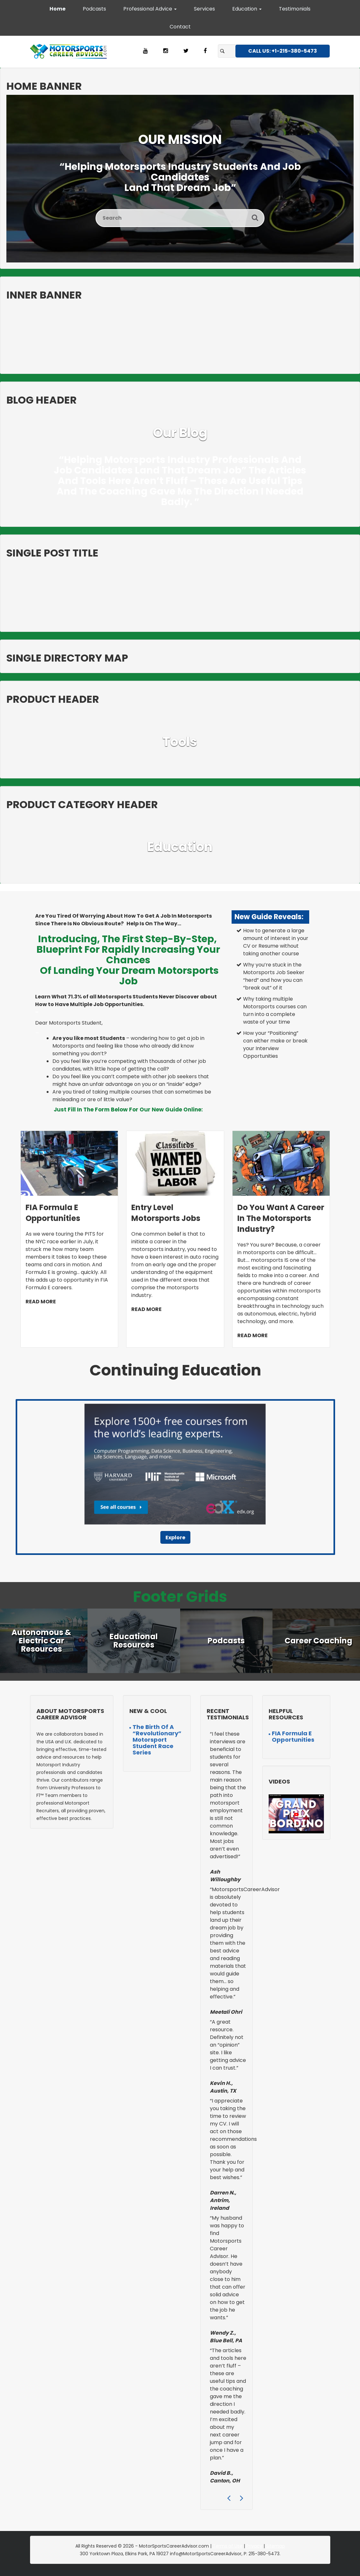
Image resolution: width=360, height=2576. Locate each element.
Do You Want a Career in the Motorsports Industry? (280, 1218)
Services (204, 8)
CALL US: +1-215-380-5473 (282, 51)
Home (57, 8)
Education (247, 8)
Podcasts (94, 8)
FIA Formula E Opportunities (53, 1213)
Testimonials (294, 8)
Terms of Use (227, 2546)
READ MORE (41, 1301)
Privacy (254, 2546)
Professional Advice (150, 8)
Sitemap (275, 2546)
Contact (180, 26)
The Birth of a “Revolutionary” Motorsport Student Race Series (157, 1739)
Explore (175, 1537)
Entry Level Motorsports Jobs (165, 1213)
